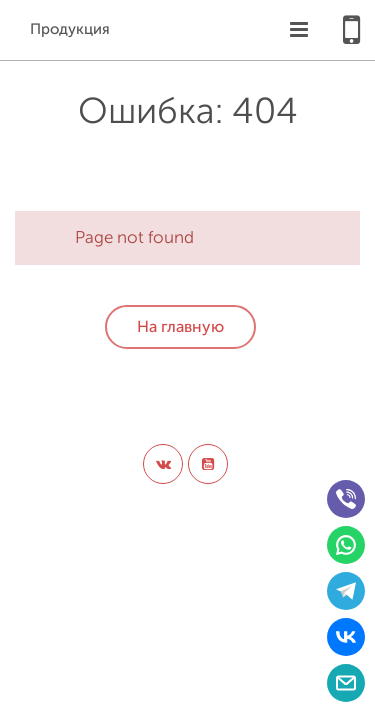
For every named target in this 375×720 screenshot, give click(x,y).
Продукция (70, 29)
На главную (180, 327)
